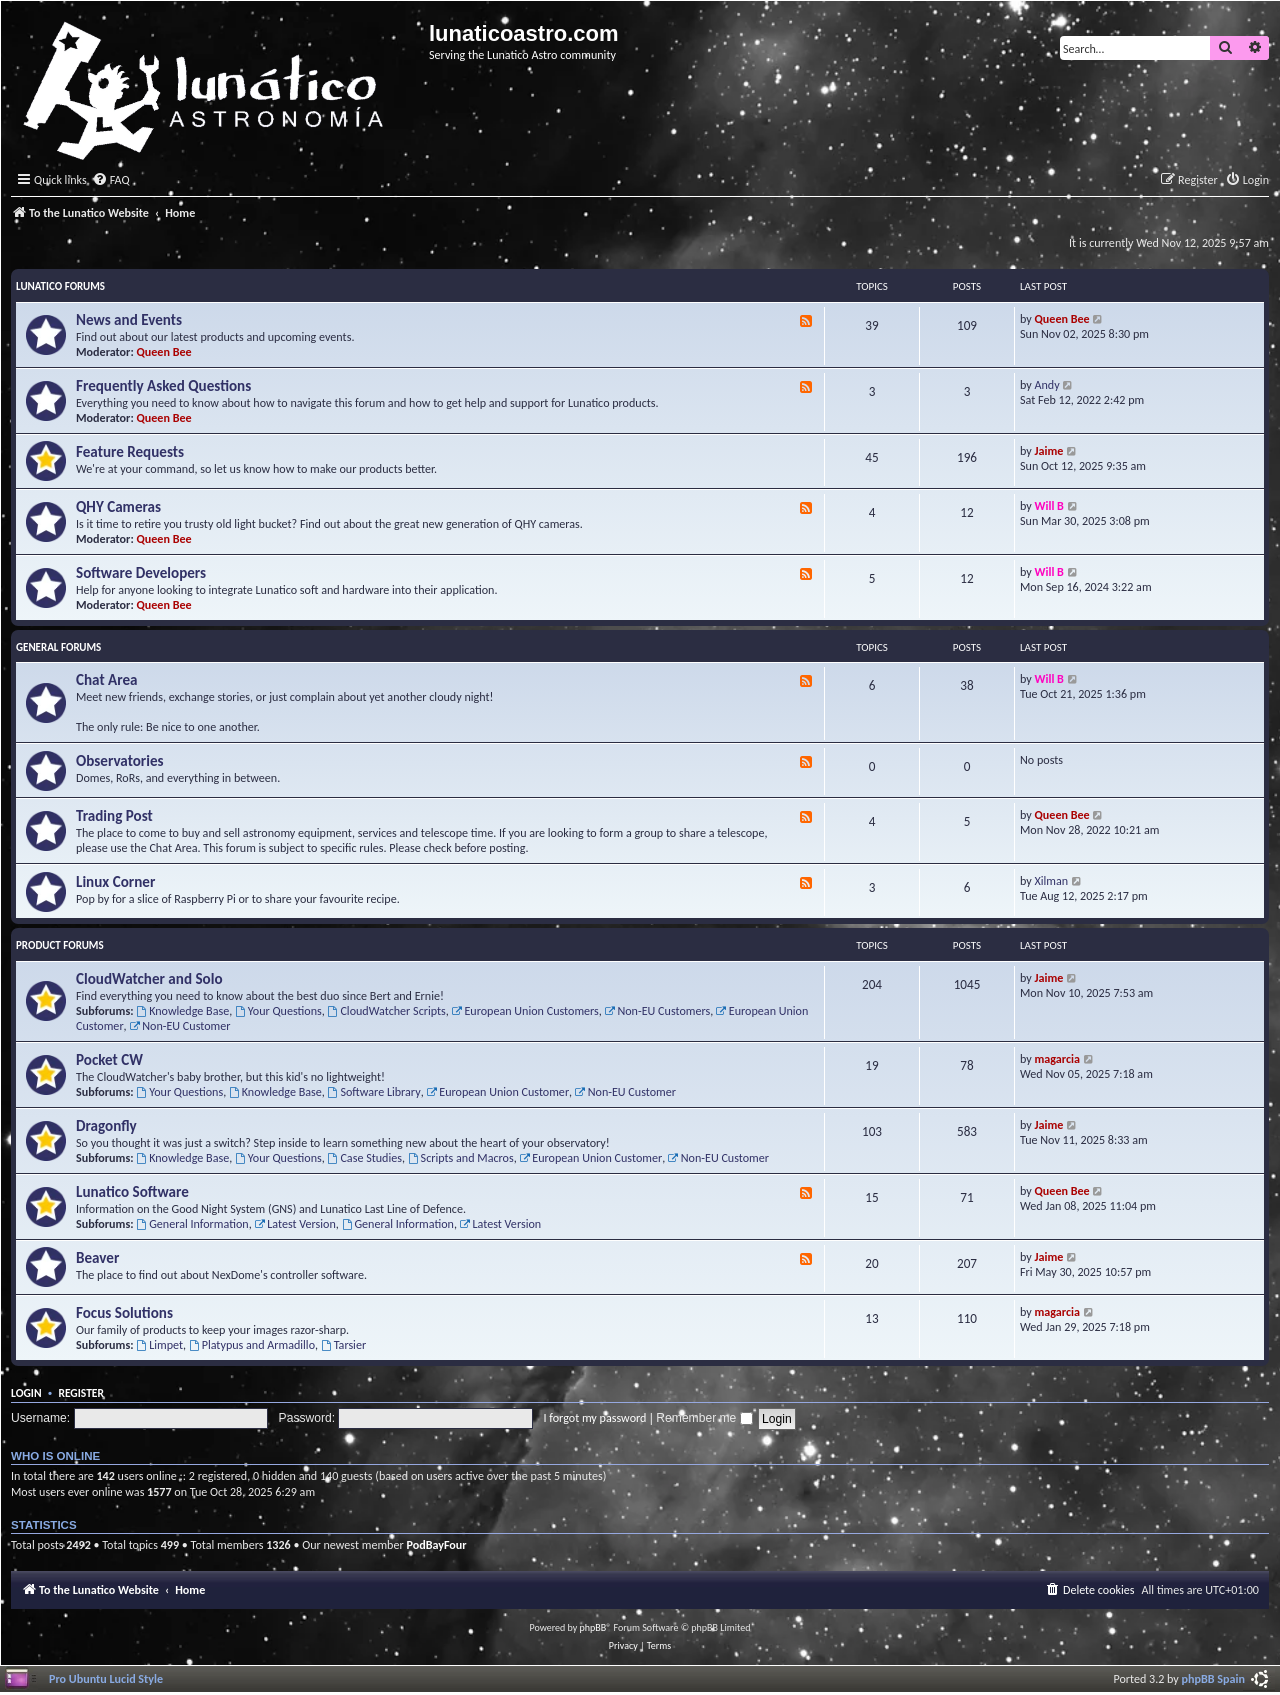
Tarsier (343, 1344)
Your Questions (278, 1010)
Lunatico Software (132, 1192)
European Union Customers (525, 1010)
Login (26, 1393)
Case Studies (365, 1157)
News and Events (129, 320)
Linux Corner (115, 882)
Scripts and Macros (461, 1157)
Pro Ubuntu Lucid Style (106, 1678)
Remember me (704, 1418)
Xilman (1052, 880)
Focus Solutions (124, 1313)
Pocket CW (109, 1060)
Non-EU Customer (179, 1025)
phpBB (593, 1627)
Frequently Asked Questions (163, 386)
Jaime (1049, 450)
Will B (1049, 505)
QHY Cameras (118, 507)
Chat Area (107, 680)
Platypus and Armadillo (252, 1344)
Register (81, 1393)
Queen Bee (164, 351)
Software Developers (141, 573)
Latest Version (294, 1223)
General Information (192, 1223)
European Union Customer (497, 1091)
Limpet (159, 1344)
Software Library (374, 1091)
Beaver (97, 1258)
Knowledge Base (182, 1010)
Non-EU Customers (658, 1010)
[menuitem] (111, 180)
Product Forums (60, 945)
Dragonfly (106, 1126)
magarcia (1057, 1058)
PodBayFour (436, 1544)
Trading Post (114, 816)
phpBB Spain (1213, 1678)
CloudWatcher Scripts (387, 1010)
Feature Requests (130, 452)
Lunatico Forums (60, 286)
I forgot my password (595, 1417)
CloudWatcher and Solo (149, 979)
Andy (1047, 384)
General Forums (58, 647)
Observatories (120, 761)
